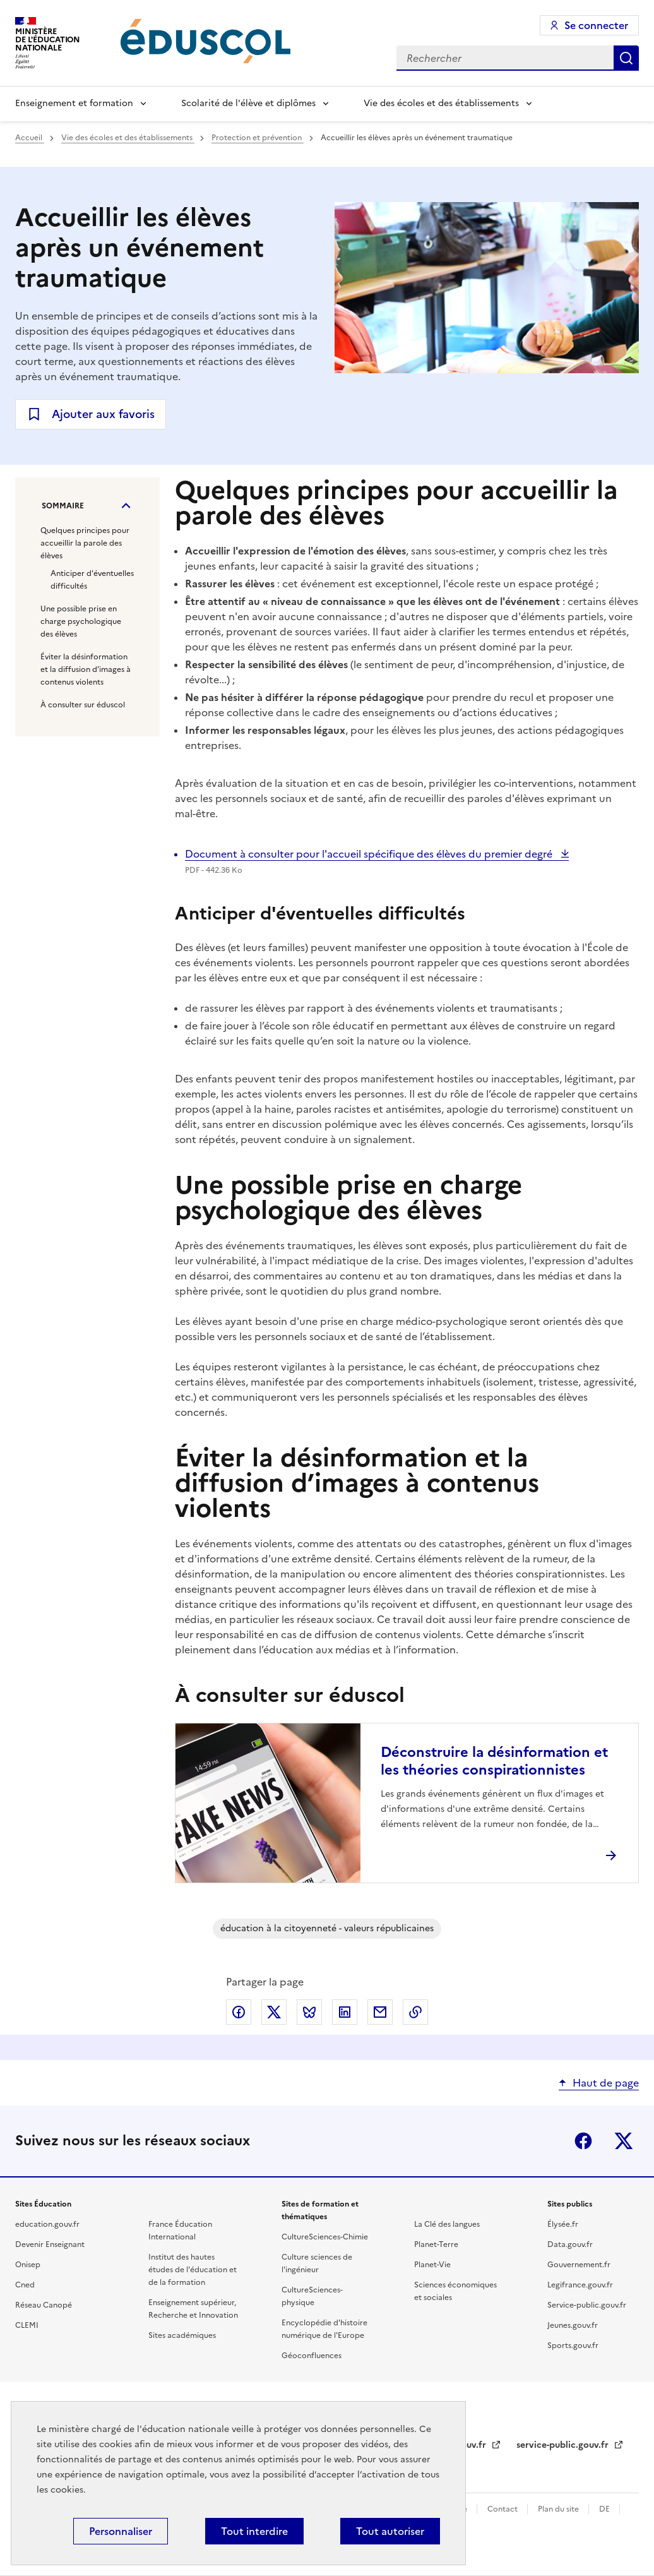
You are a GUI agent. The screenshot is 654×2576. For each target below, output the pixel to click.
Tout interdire (254, 2531)
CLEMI (27, 2325)
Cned (25, 2285)
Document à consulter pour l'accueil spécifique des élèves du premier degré (370, 853)
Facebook (583, 2141)
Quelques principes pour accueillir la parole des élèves (84, 543)
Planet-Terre (436, 2244)
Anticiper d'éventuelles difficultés (92, 580)
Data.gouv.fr (570, 2244)
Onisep (27, 2264)
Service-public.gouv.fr (586, 2305)
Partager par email (380, 2012)
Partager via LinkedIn (344, 2012)
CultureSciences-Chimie (325, 2237)
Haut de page (606, 2082)
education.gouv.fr (47, 2224)
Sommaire (63, 506)
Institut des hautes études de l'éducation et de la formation (192, 2269)
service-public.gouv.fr (563, 2445)
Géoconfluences (312, 2355)
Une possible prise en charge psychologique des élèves (80, 621)
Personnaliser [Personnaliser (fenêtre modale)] (120, 2531)
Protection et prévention (257, 137)
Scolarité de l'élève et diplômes (248, 103)
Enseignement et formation (74, 103)
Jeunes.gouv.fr (572, 2325)
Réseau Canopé (43, 2305)
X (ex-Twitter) (624, 2141)
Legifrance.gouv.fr (580, 2285)
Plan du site (559, 2509)
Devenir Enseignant (50, 2244)
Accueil (29, 137)
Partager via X (274, 2012)
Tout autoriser (390, 2531)
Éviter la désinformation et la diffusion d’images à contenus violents (85, 669)
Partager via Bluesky (309, 2012)
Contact (503, 2509)
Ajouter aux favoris (103, 413)
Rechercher (626, 58)
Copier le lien (415, 2012)
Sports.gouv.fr (572, 2345)
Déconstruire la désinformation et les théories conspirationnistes (494, 1761)
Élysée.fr (562, 2224)
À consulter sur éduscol (82, 704)
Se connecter (596, 25)
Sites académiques (182, 2335)
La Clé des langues (447, 2224)
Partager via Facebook (238, 2012)
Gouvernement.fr (578, 2264)
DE (605, 2509)
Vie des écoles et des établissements (441, 103)
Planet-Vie (432, 2264)
